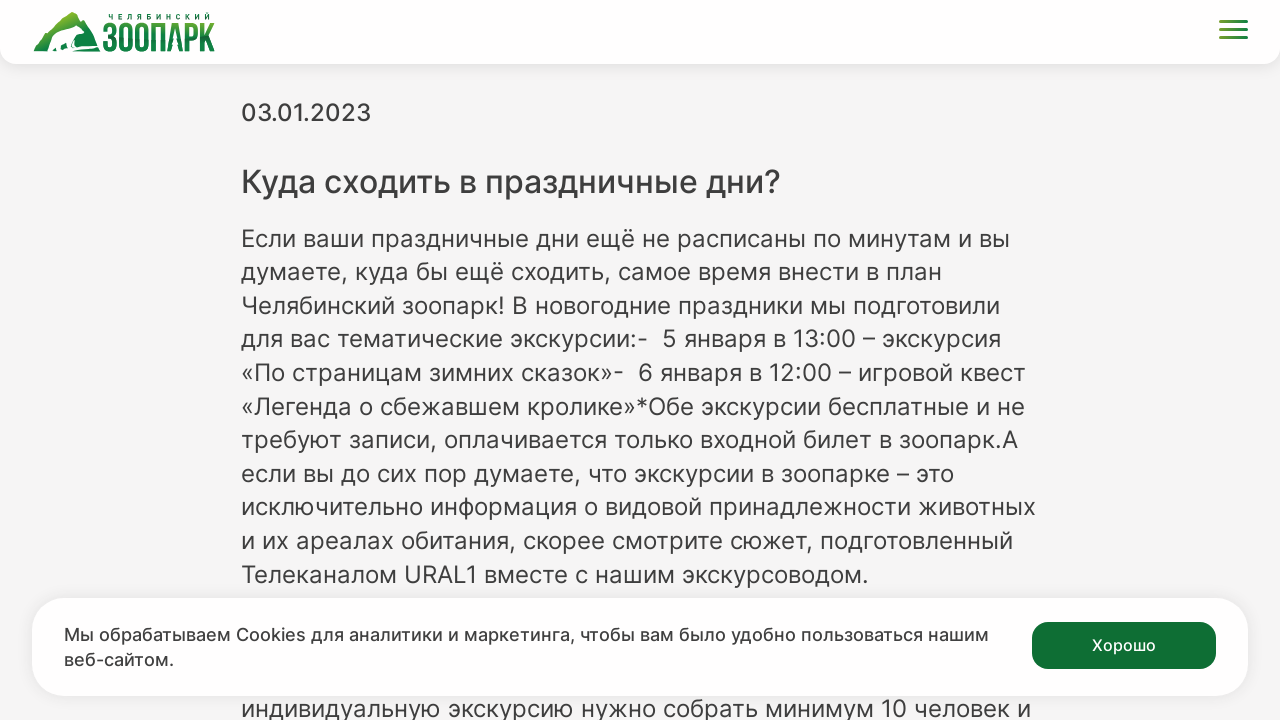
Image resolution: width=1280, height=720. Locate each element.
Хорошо (1124, 645)
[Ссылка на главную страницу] (124, 32)
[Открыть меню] (1233, 32)
